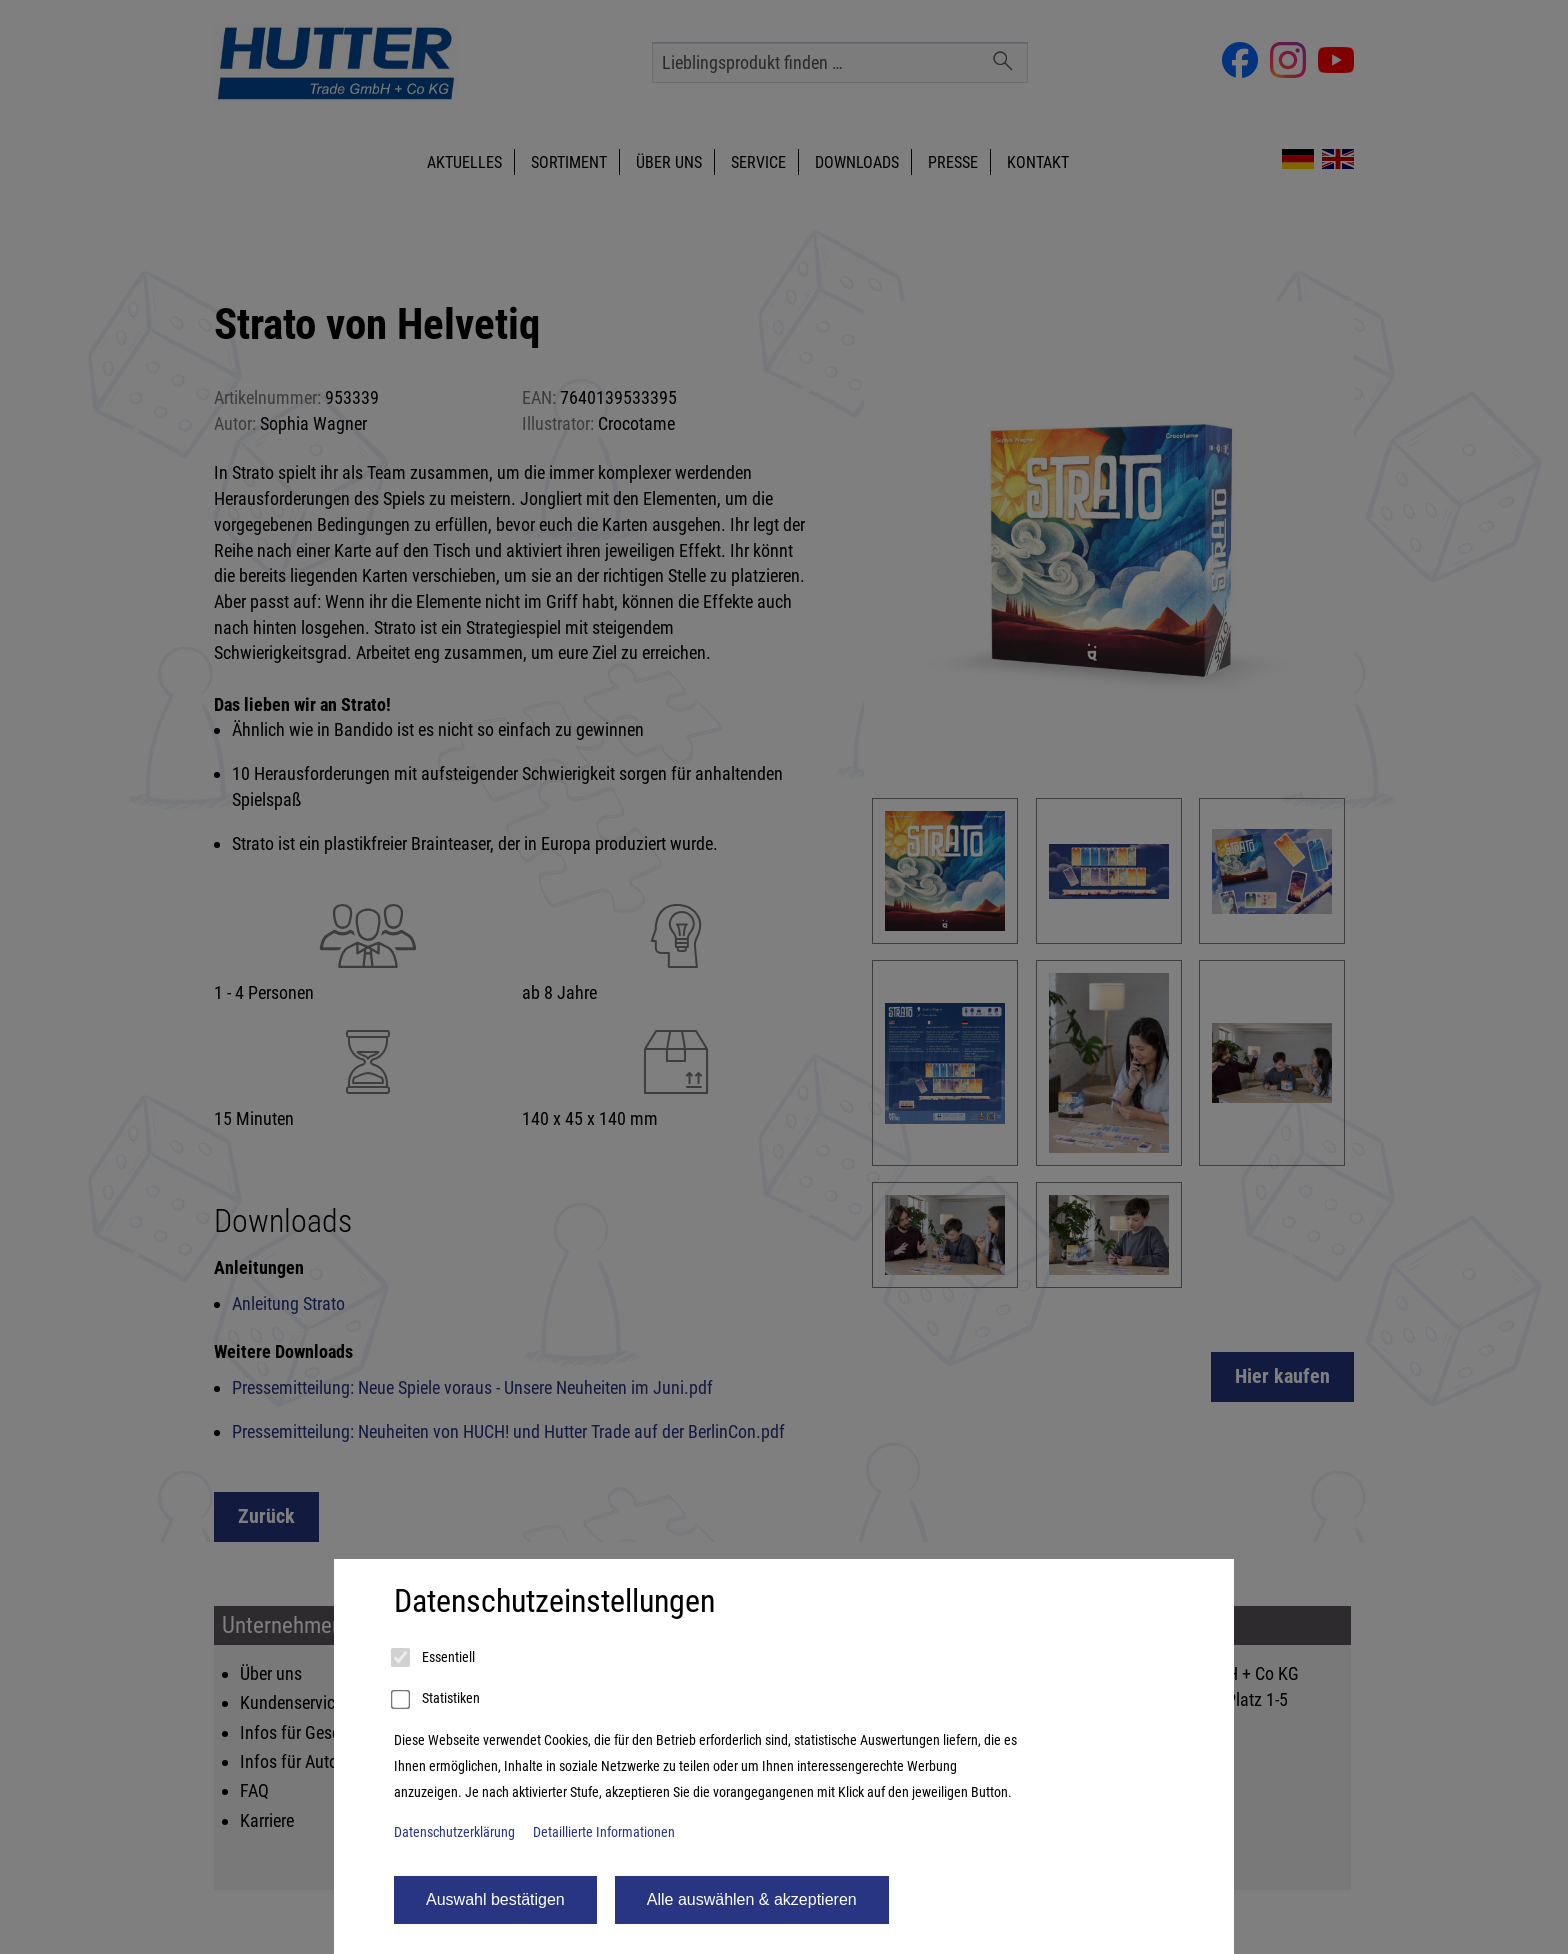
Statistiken (437, 1700)
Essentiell (434, 1658)
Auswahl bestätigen (495, 1899)
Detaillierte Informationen (604, 1832)
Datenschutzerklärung (454, 1832)
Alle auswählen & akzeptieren (752, 1899)
